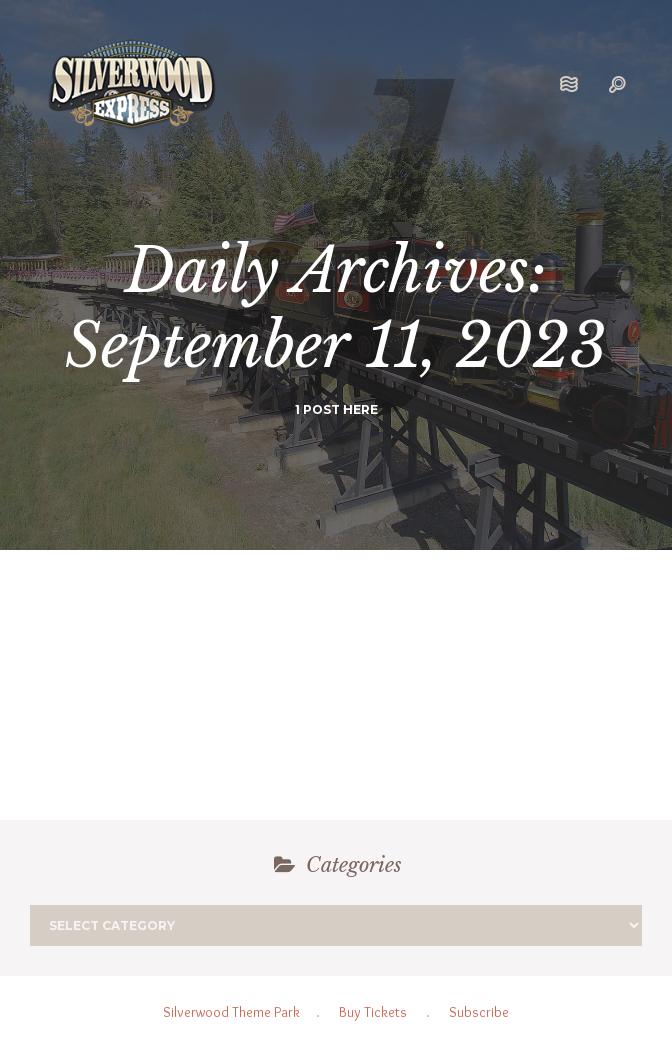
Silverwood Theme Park (231, 1012)
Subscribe (479, 1012)
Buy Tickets (373, 1012)
